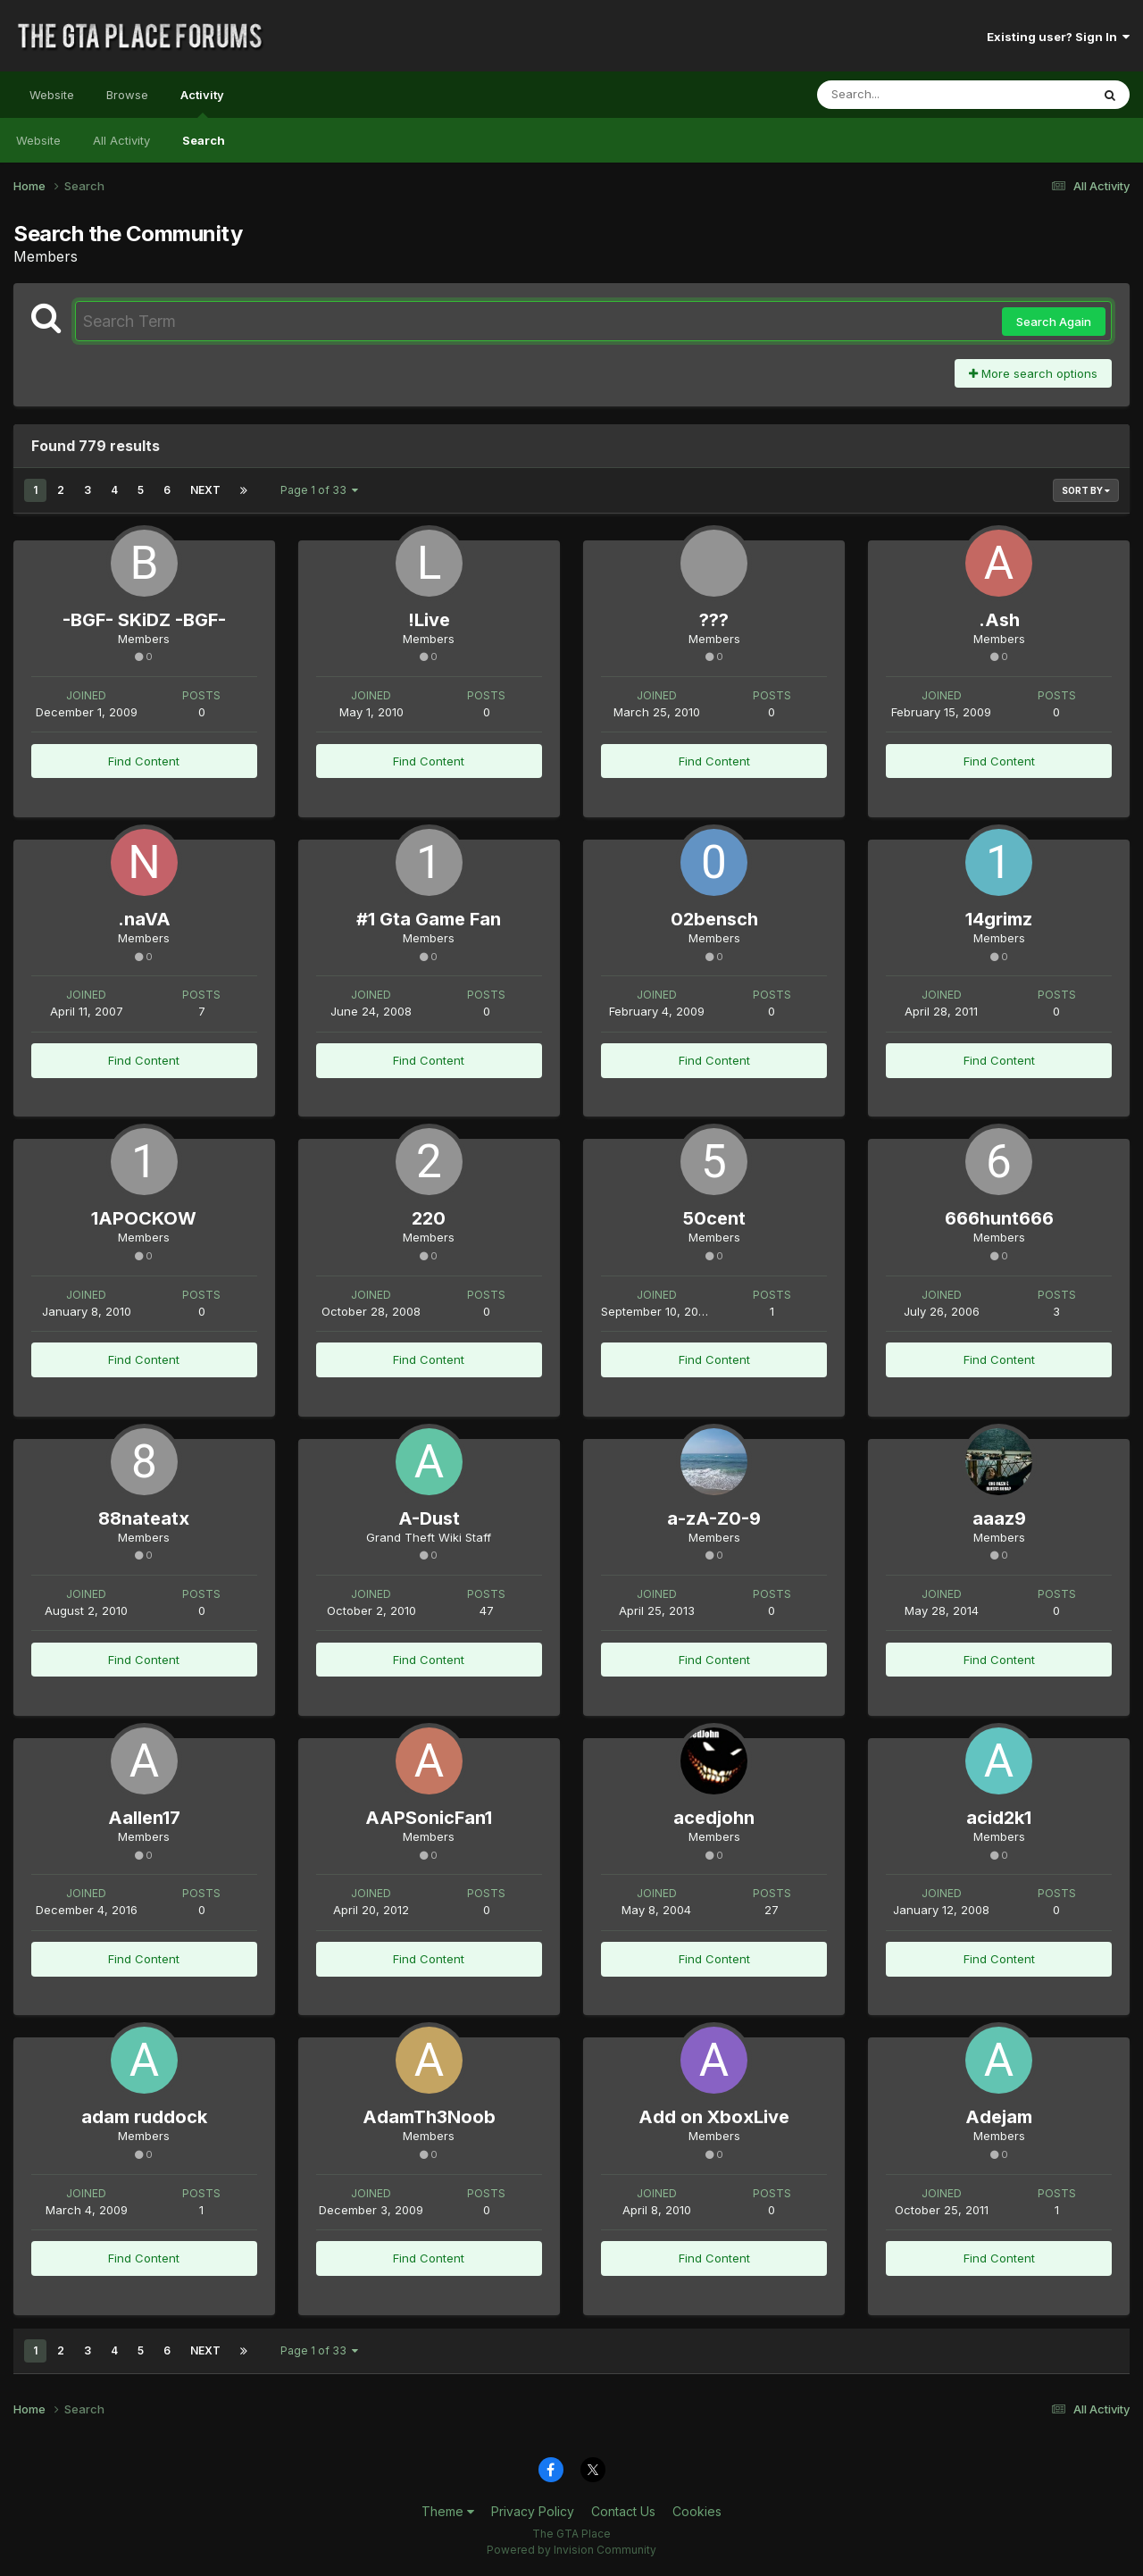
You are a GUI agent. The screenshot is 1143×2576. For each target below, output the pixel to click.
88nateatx (143, 1518)
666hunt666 (999, 1218)
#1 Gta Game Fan (428, 919)
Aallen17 (144, 1817)
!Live (429, 620)
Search (203, 140)
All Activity (121, 140)
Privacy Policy (532, 2511)
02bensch (714, 919)
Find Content (143, 761)
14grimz (998, 919)
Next (205, 490)
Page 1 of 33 (319, 490)
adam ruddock (144, 2117)
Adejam (998, 2117)
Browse (127, 95)
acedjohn (714, 1817)
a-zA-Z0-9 (714, 1518)
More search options (1033, 373)
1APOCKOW (143, 1218)
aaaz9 (999, 1518)
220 (429, 1218)
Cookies (697, 2511)
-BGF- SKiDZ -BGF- (144, 620)
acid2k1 (998, 1817)
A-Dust (429, 1518)
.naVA (144, 919)
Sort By (1086, 490)
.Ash (999, 620)
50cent (714, 1218)
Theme (447, 2511)
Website (51, 95)
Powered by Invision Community (571, 2549)
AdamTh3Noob (429, 2117)
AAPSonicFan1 (428, 1817)
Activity (202, 103)
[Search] (905, 94)
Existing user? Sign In (1058, 36)
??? (714, 620)
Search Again (1053, 321)
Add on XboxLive (713, 2117)
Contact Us (623, 2511)
